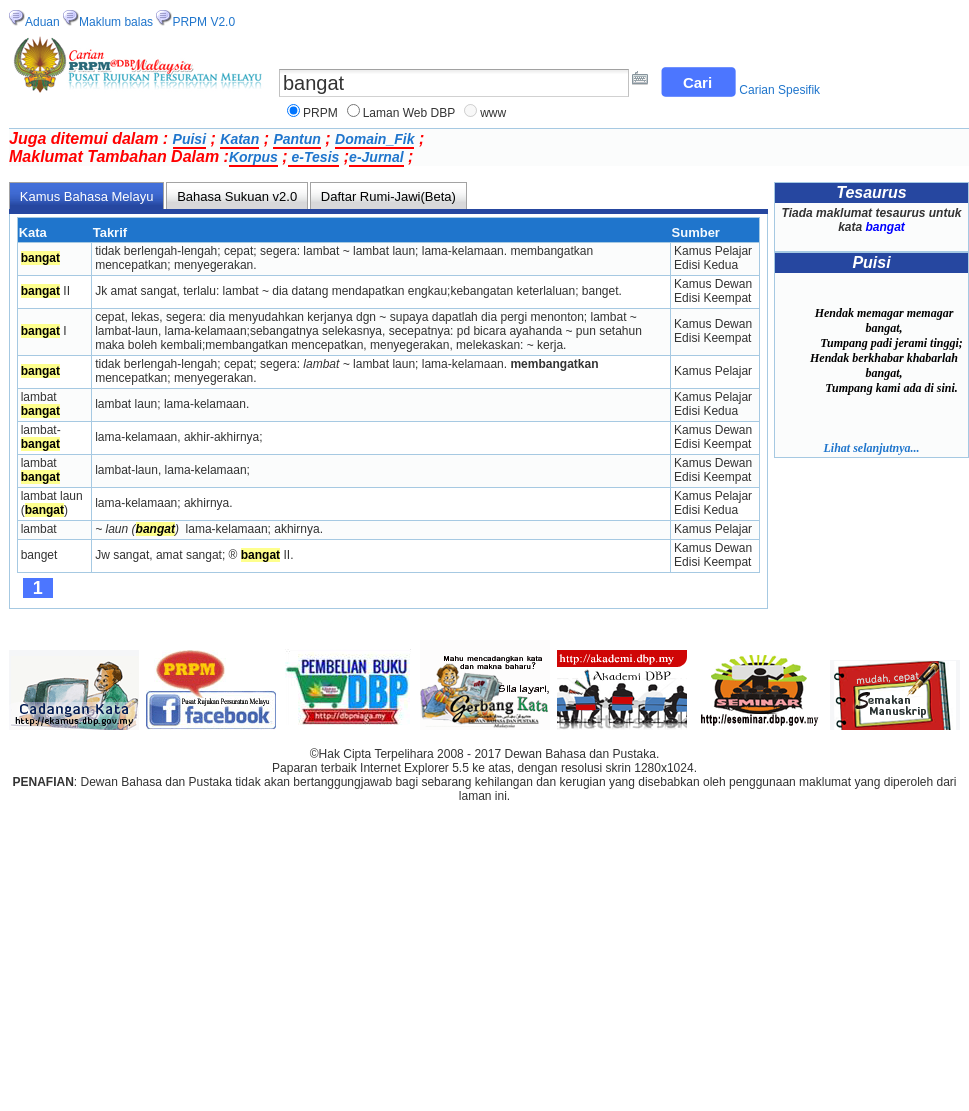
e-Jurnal (376, 157)
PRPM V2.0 (203, 22)
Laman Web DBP (409, 113)
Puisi (189, 139)
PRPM (320, 113)
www (493, 113)
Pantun (296, 139)
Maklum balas (116, 22)
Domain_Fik (374, 139)
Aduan (42, 22)
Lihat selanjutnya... (871, 448)
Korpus (253, 157)
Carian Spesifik (779, 90)
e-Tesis (314, 157)
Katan (239, 139)
